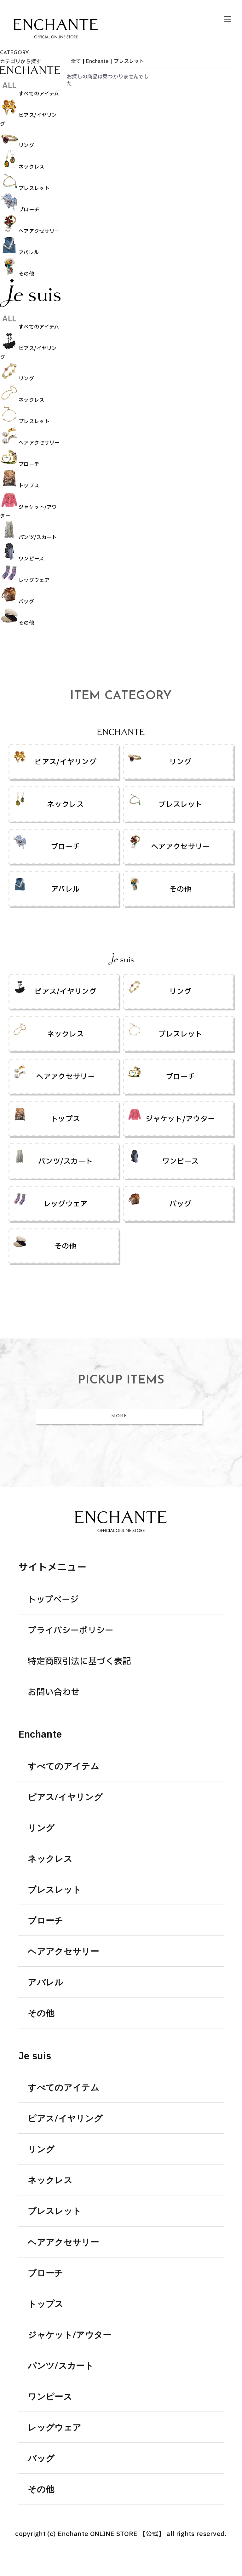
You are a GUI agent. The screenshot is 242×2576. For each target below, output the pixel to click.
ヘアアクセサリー (63, 1952)
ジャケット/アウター (69, 2336)
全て (76, 61)
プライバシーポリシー (70, 1630)
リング (41, 1829)
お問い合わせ (53, 1692)
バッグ (41, 2459)
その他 (41, 2014)
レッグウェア (54, 2428)
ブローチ (45, 1921)
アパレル (45, 1983)
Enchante (97, 61)
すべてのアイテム (63, 1767)
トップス (45, 2305)
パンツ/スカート (61, 2366)
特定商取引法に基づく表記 (79, 1661)
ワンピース (50, 2397)
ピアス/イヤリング (65, 1798)
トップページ (53, 1600)
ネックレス (50, 1859)
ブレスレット (129, 61)
